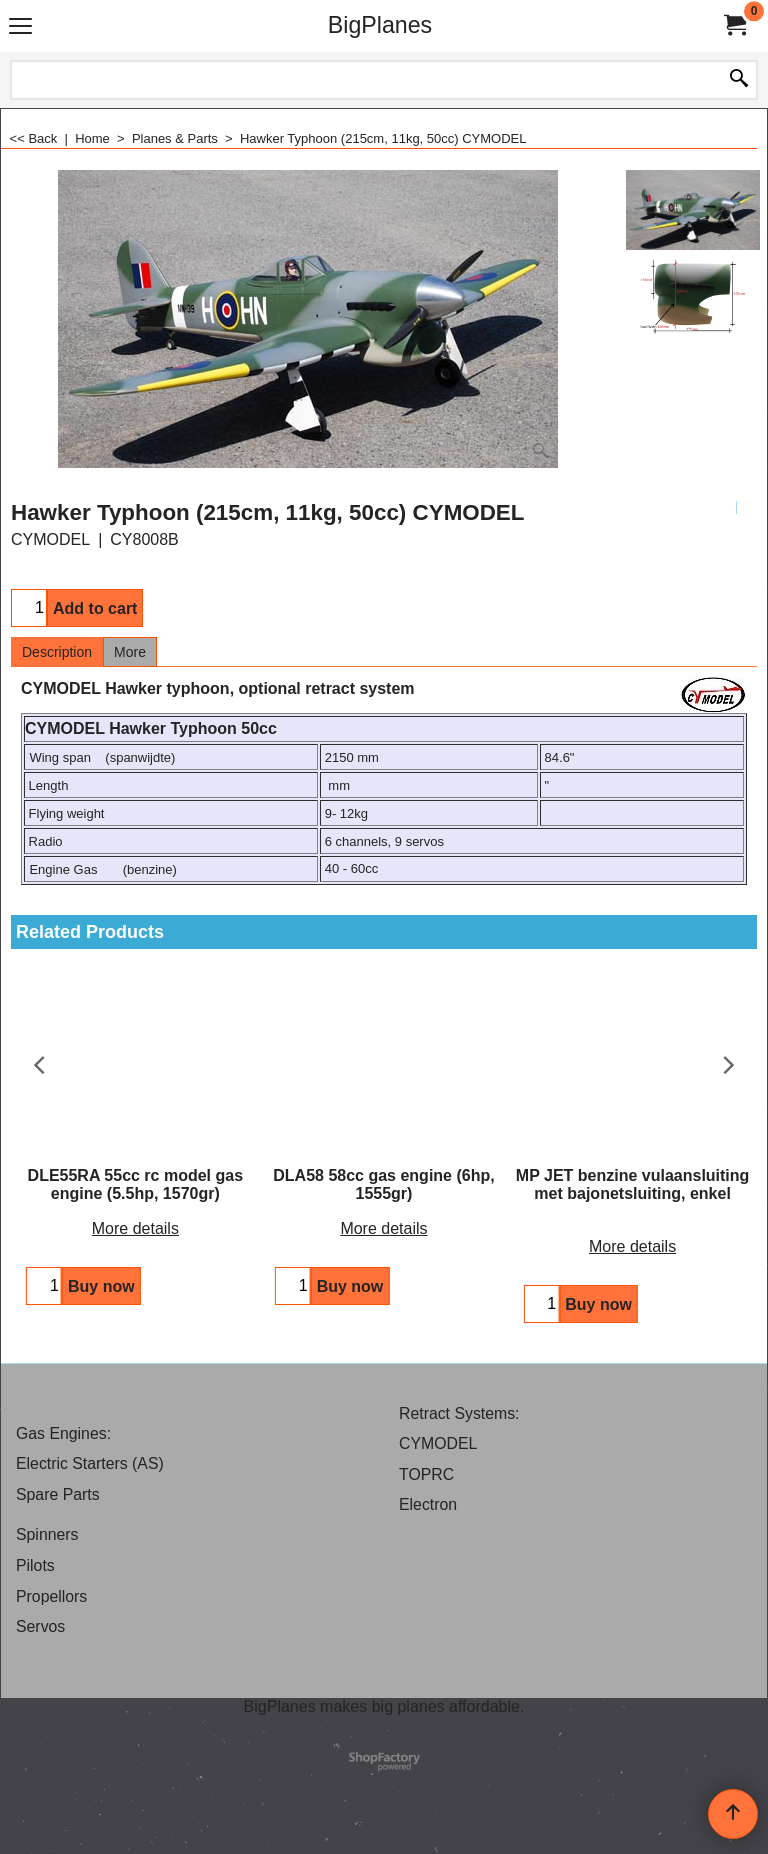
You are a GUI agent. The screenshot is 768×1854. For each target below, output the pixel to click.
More (130, 652)
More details (135, 1228)
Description (57, 652)
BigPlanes (380, 25)
